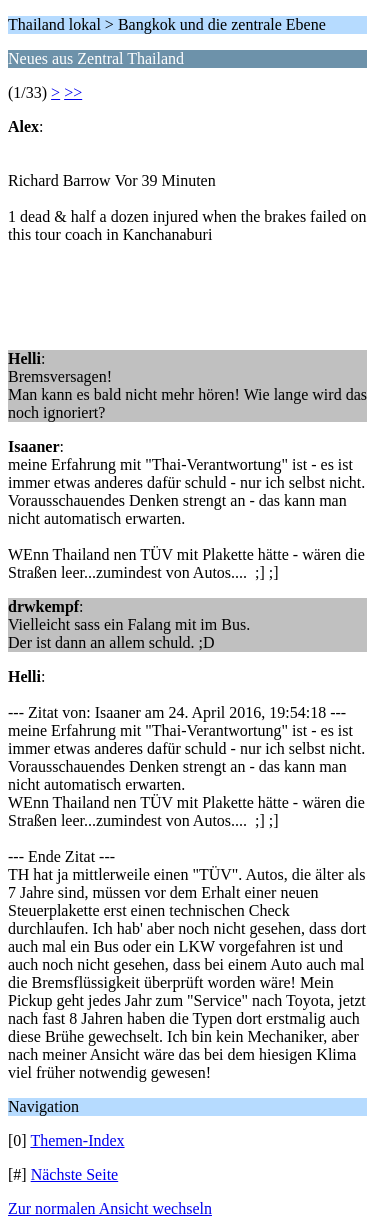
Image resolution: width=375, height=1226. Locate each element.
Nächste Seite (75, 1174)
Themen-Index (77, 1140)
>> (73, 92)
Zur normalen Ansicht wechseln (110, 1208)
